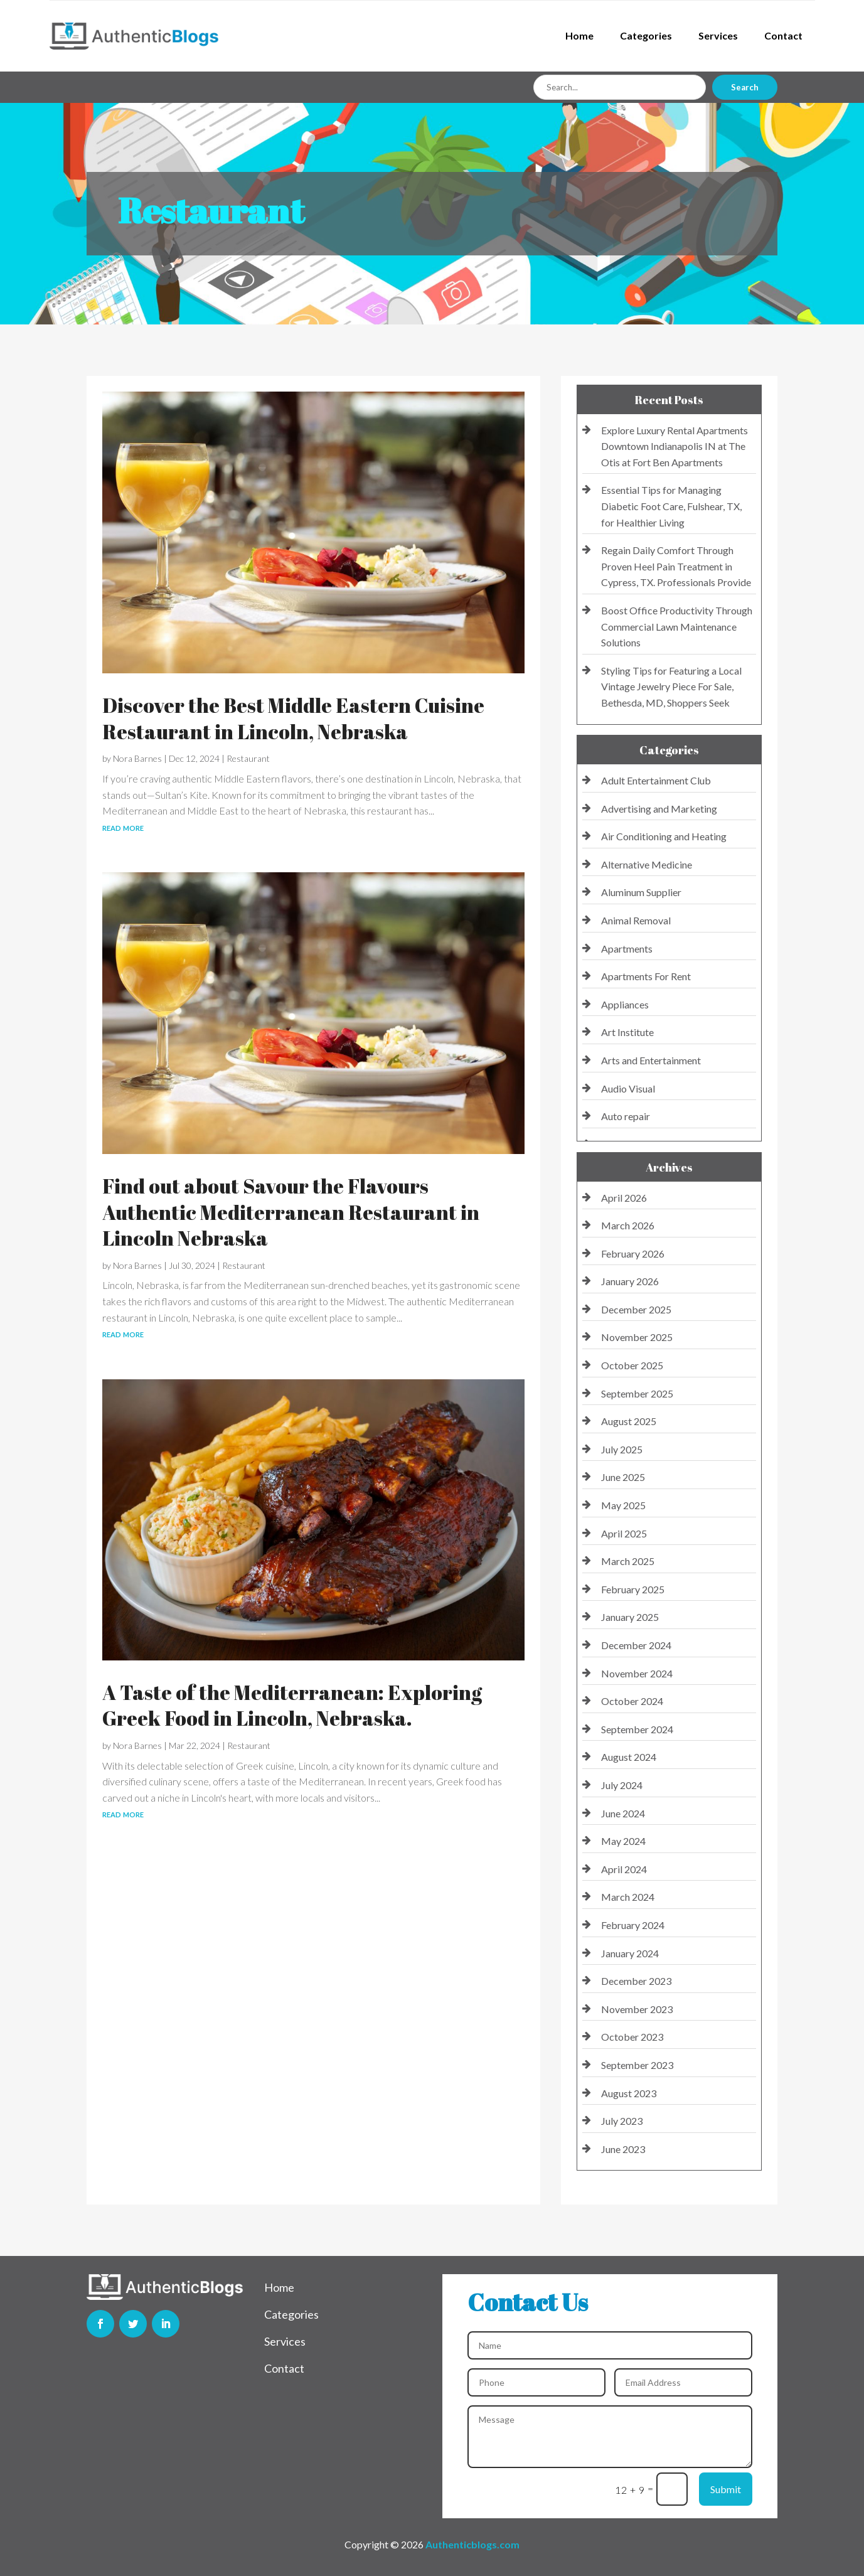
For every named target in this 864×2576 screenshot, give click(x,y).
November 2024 (637, 1673)
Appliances (625, 1004)
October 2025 (632, 1365)
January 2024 (630, 1953)
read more (123, 827)
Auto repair (625, 1116)
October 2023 (632, 2037)
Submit (725, 2489)
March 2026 (627, 1225)
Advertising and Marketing (659, 809)
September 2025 (637, 1393)
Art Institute (627, 1032)
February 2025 (632, 1589)
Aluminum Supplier (641, 892)
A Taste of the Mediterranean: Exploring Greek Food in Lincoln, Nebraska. (292, 1705)
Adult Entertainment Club (656, 780)
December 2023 (636, 1981)
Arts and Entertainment (651, 1060)
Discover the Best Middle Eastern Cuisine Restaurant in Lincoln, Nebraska (293, 718)
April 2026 (624, 1198)
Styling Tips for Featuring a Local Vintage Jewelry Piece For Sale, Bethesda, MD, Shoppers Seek (671, 686)
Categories (646, 35)
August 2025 (628, 1421)
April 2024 (624, 1869)
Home (579, 35)
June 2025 (623, 1477)
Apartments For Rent (646, 976)
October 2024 (632, 1701)
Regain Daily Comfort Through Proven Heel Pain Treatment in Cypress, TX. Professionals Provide (676, 566)
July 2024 (622, 1785)
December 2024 (636, 1645)
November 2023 (637, 2009)
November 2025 (637, 1337)
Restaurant (248, 758)
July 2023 (622, 2121)
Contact (783, 35)
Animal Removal (636, 920)
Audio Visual (628, 1088)
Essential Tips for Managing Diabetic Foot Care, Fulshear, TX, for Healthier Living (671, 506)
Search (745, 87)
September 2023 (637, 2065)
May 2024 (623, 1841)
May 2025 (623, 1505)
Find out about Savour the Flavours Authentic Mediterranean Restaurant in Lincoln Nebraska (290, 1211)
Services (718, 35)
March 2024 (627, 1897)
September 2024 (637, 1729)
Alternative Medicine (646, 864)
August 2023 (628, 2093)
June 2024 (623, 1813)
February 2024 (632, 1925)
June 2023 (623, 2149)
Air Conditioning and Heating (664, 836)
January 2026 (630, 1281)
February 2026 (632, 1253)
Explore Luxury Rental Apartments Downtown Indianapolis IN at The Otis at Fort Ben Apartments (674, 446)
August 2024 (628, 1757)
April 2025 (624, 1533)
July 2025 (622, 1449)
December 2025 (636, 1309)
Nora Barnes (137, 758)
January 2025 (630, 1617)
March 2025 (627, 1561)
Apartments (627, 948)
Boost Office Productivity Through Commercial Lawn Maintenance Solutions (676, 626)
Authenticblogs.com (472, 2544)
